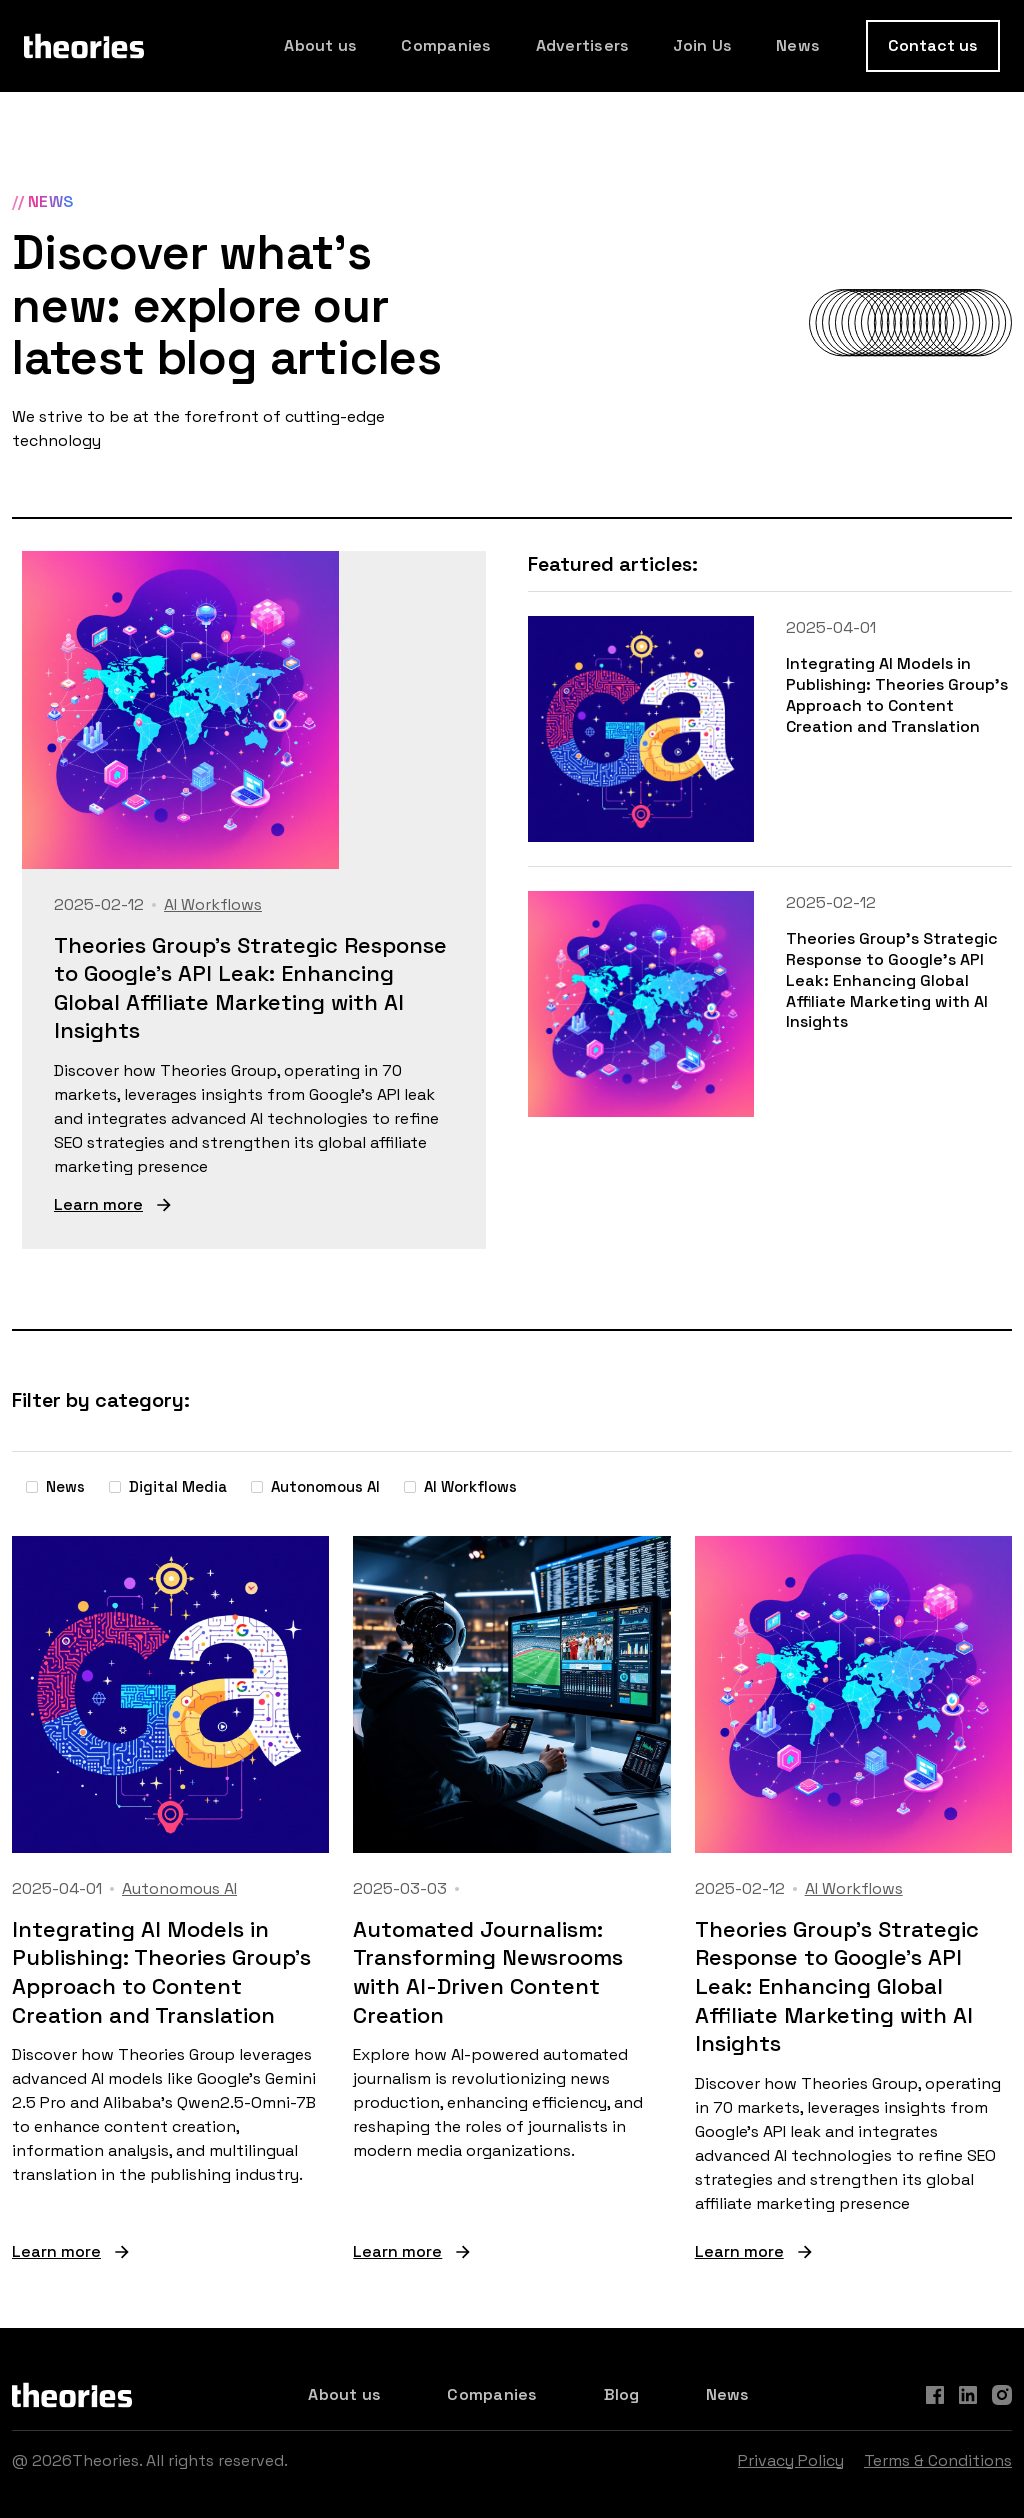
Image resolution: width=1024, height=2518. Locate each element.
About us (320, 45)
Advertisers (583, 45)
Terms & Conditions (938, 2460)
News (798, 45)
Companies (446, 45)
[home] (84, 46)
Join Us (702, 45)
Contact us (933, 45)
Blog (622, 2394)
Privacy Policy (791, 2460)
